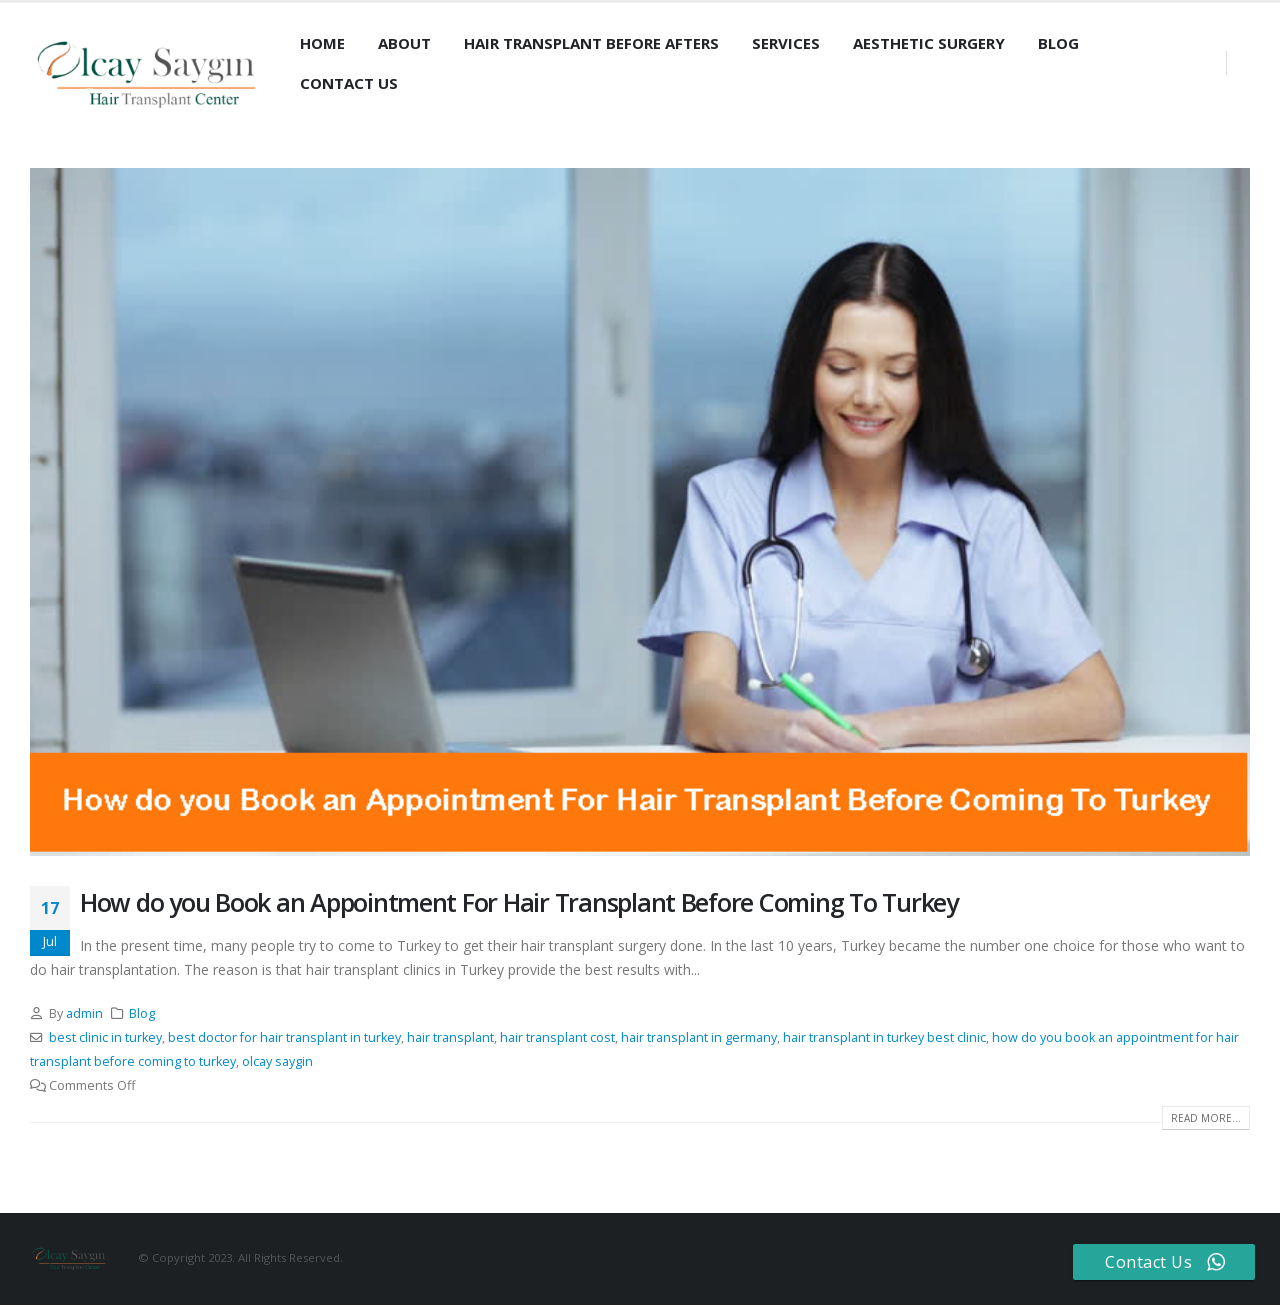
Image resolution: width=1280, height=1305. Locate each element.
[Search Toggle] (301, 116)
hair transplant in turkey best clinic (884, 1037)
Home (322, 43)
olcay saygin (277, 1061)
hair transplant (450, 1037)
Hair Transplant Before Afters (591, 43)
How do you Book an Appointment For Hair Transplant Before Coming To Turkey (519, 902)
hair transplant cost (557, 1037)
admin (84, 1013)
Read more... (1206, 1118)
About (404, 43)
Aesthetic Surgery (929, 43)
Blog (1058, 43)
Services (786, 43)
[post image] (640, 511)
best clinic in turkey (105, 1037)
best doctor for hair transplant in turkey (284, 1037)
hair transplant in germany (699, 1037)
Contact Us (349, 83)
